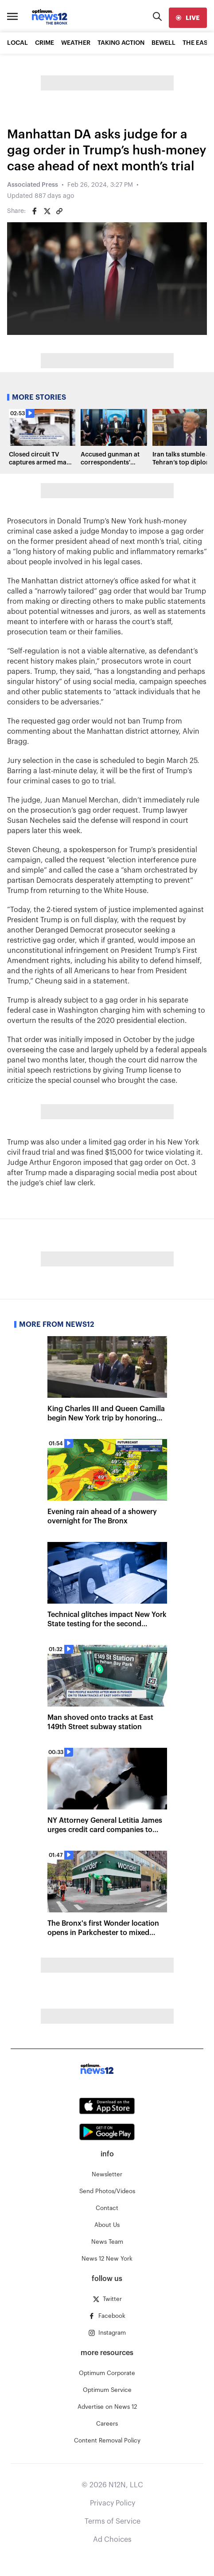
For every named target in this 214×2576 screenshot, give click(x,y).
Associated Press (32, 185)
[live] (188, 18)
